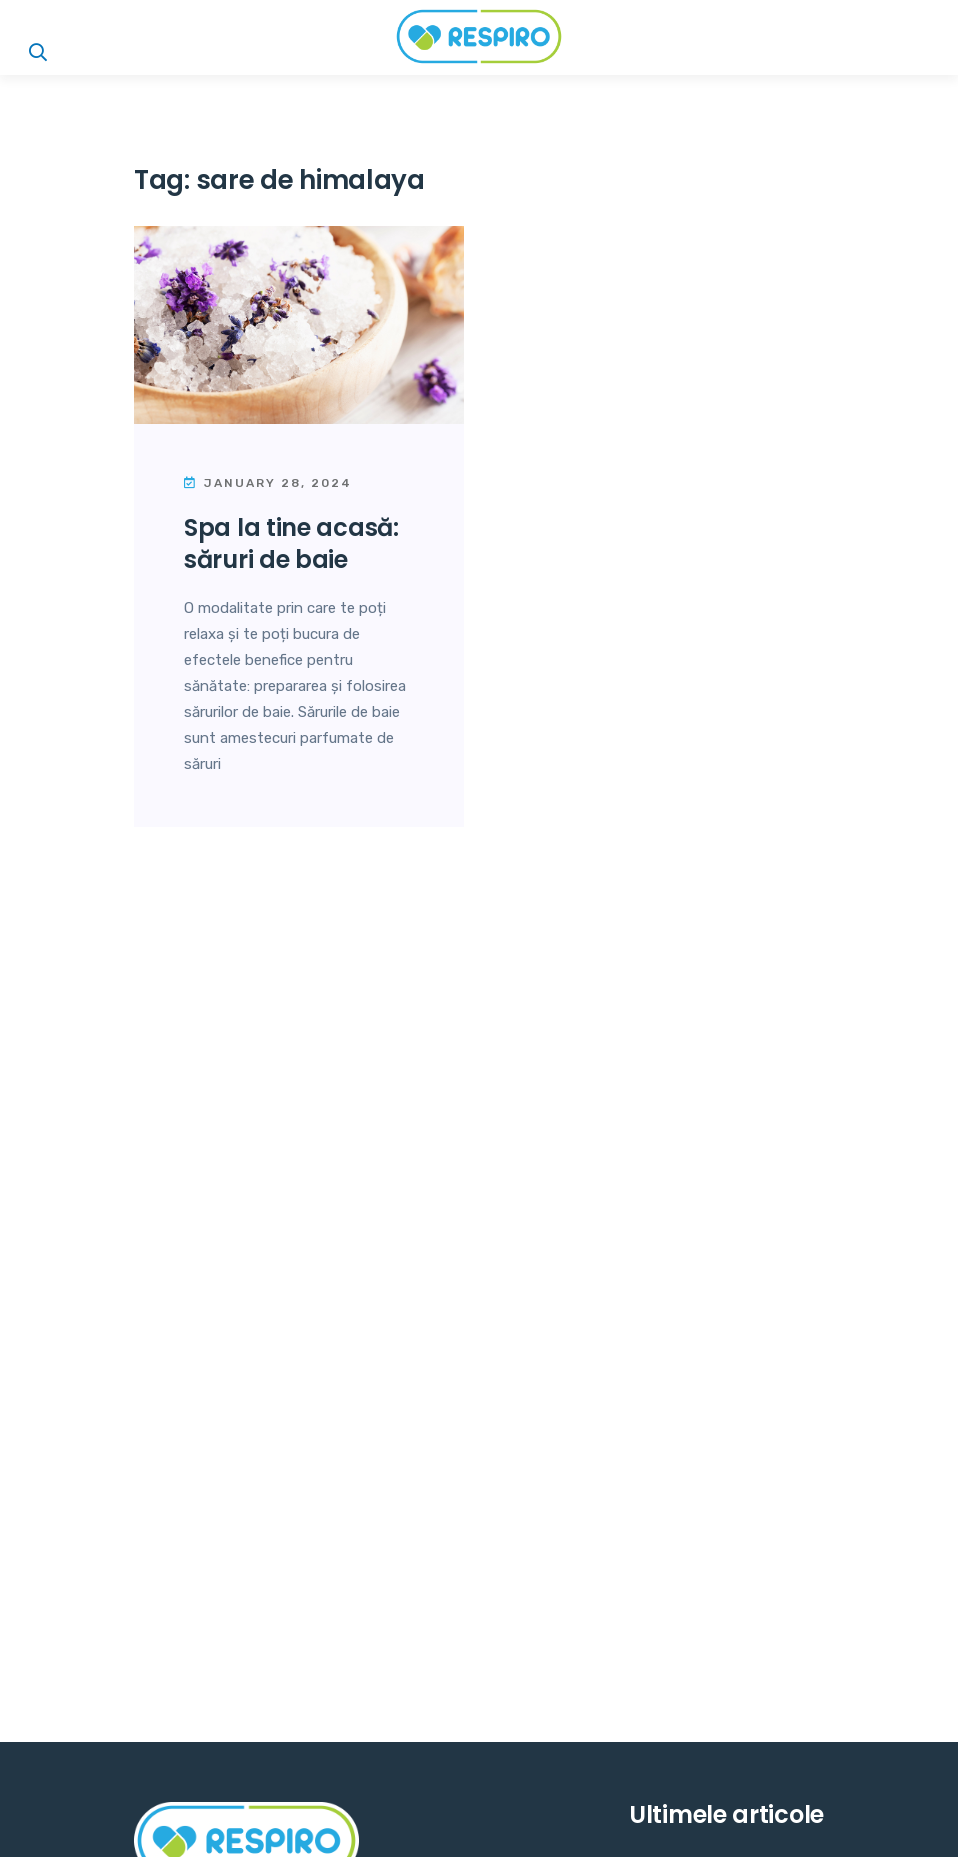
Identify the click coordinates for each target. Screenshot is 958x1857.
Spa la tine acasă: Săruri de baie (291, 543)
